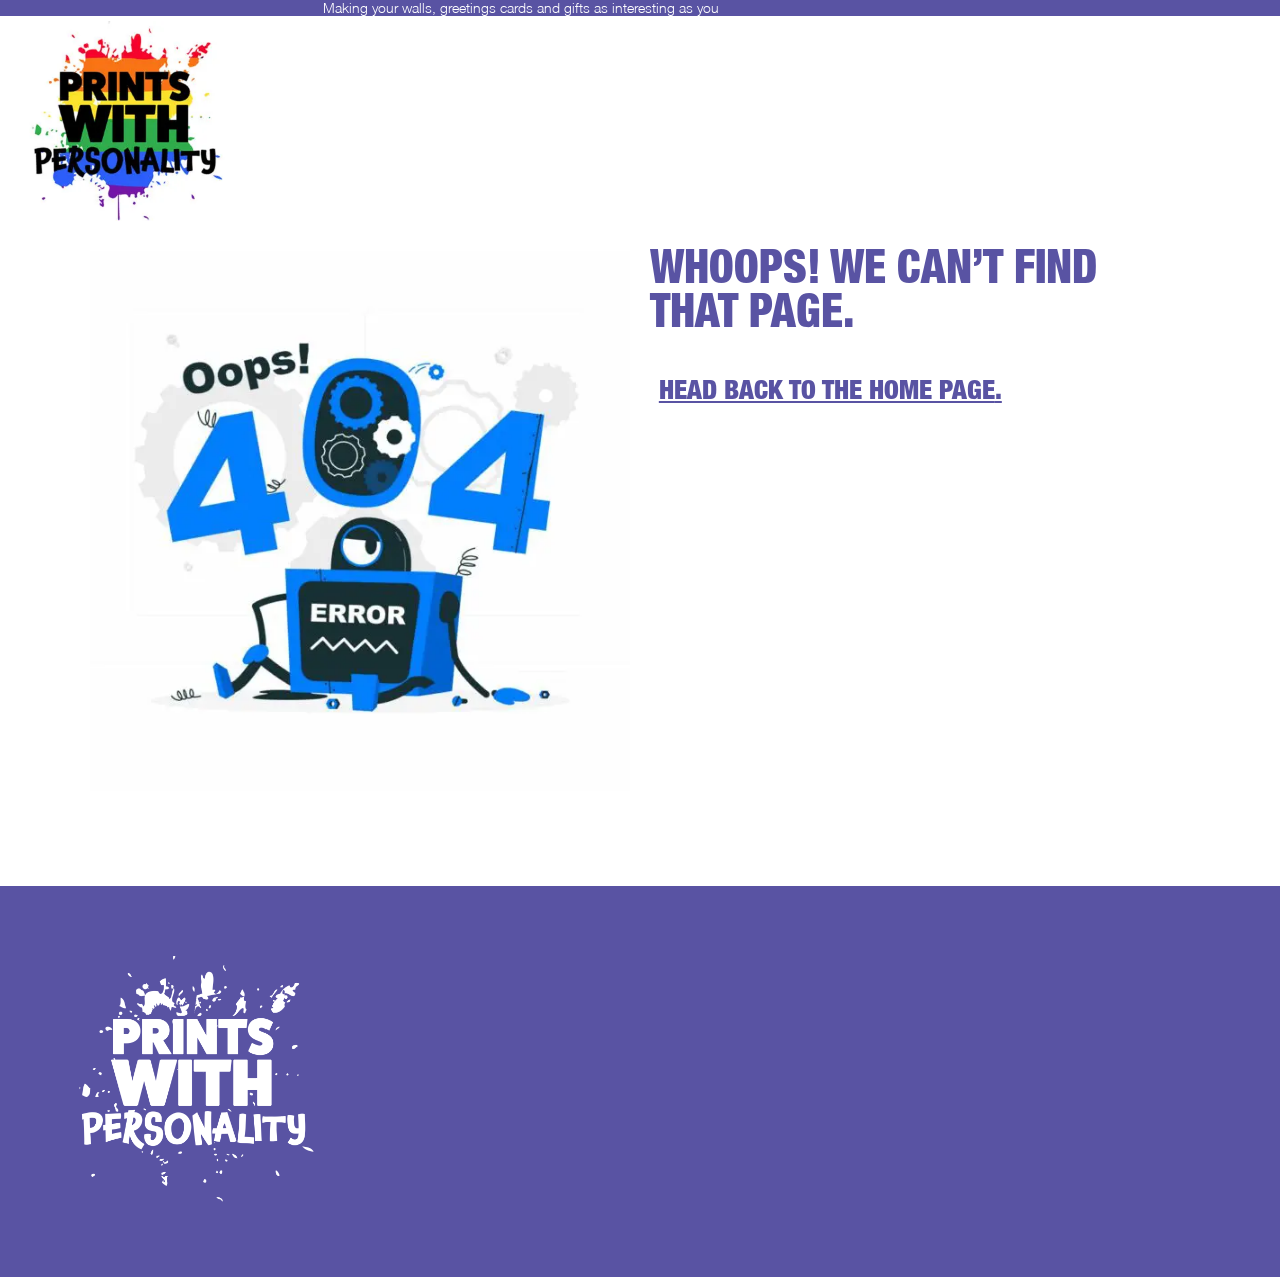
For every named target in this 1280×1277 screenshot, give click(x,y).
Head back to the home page (827, 393)
